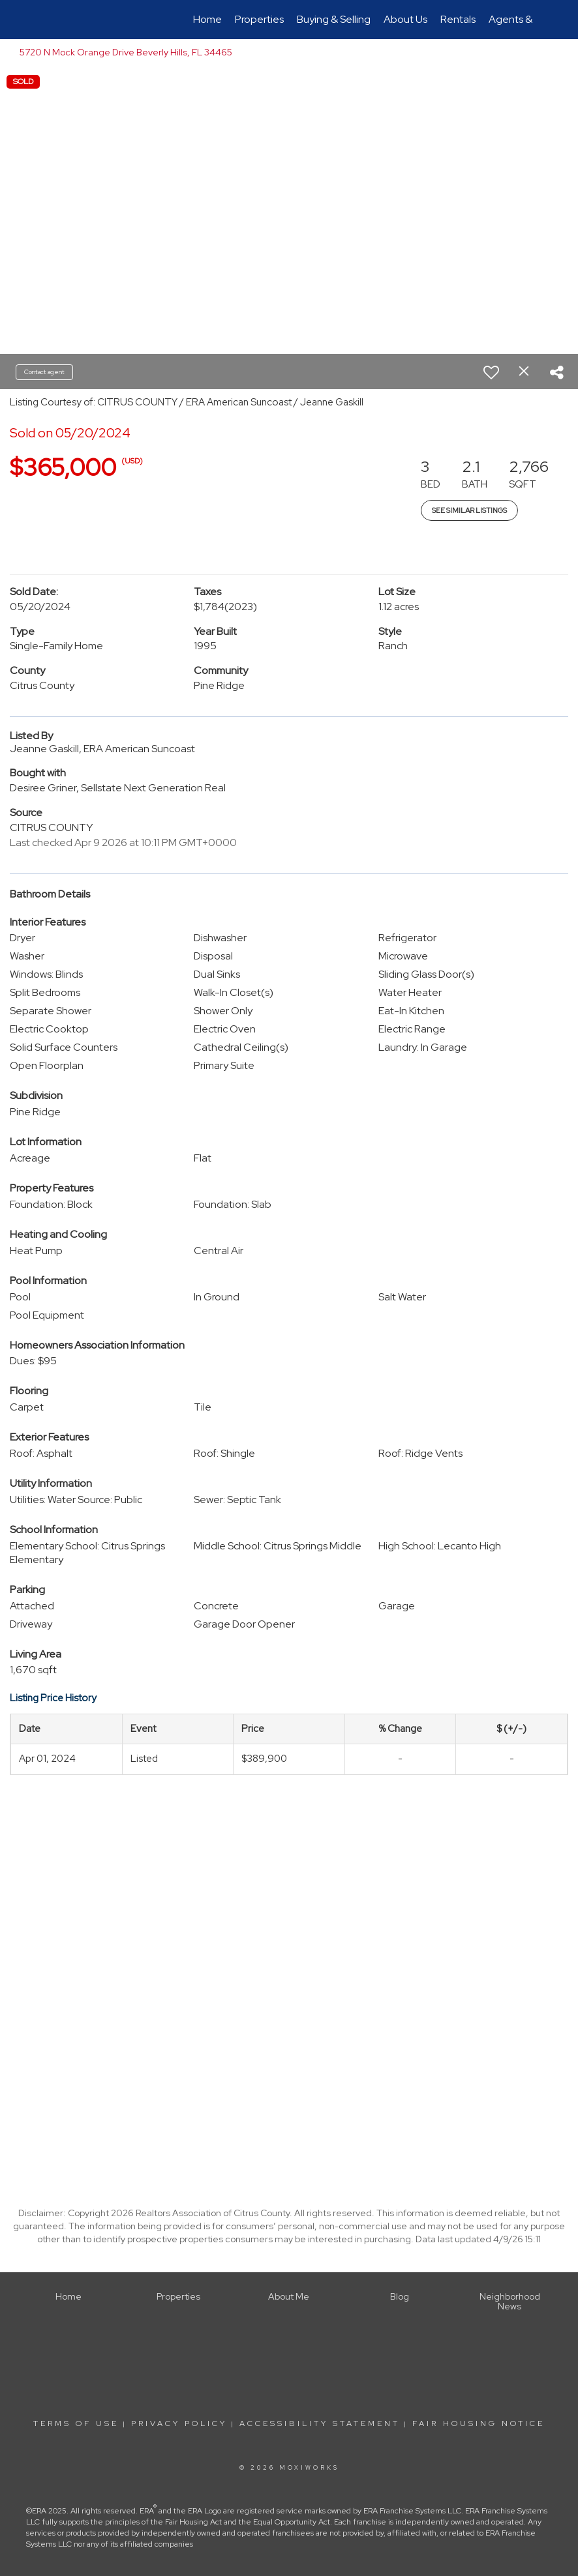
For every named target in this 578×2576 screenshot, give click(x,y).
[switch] (491, 372)
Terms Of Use (76, 2423)
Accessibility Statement (319, 2423)
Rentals (458, 19)
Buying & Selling (334, 19)
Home (207, 19)
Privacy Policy (179, 2423)
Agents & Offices (529, 19)
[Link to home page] (51, 19)
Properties (259, 19)
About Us (405, 19)
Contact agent (44, 372)
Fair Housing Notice (478, 2423)
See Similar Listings (469, 510)
